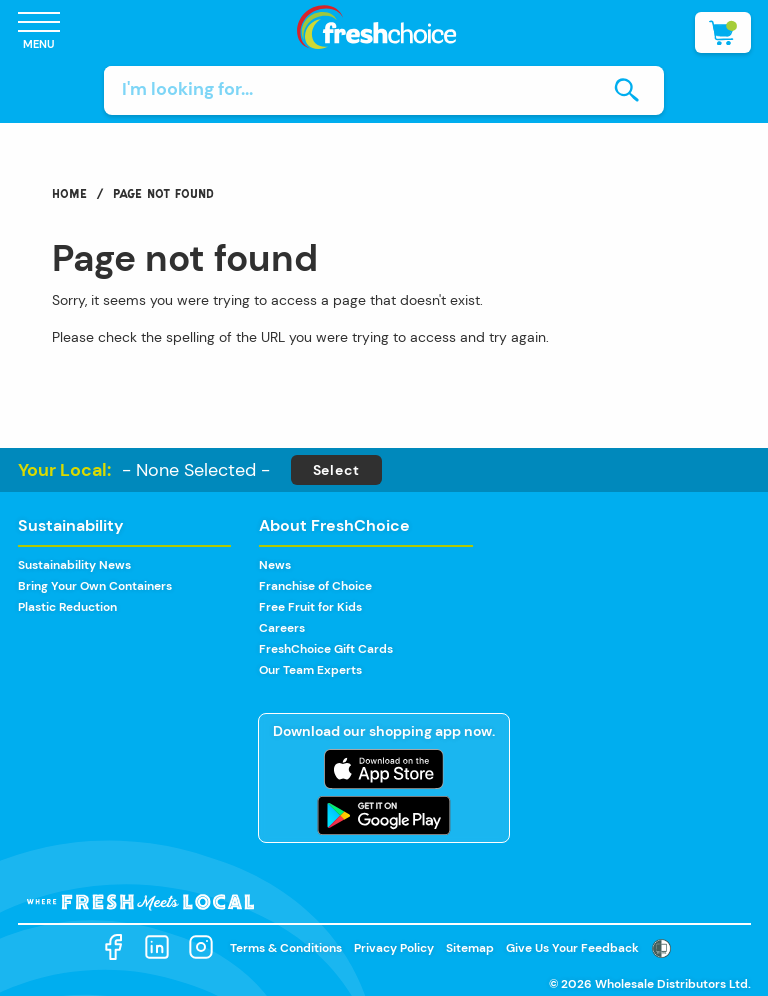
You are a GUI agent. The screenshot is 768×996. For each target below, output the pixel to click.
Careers (282, 628)
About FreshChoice (334, 525)
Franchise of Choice (315, 586)
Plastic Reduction (67, 607)
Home (69, 193)
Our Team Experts (310, 670)
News (275, 565)
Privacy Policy (394, 948)
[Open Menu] (39, 32)
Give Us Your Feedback (572, 948)
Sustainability (71, 525)
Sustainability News (74, 565)
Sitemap (470, 948)
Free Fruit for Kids (310, 607)
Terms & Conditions (286, 948)
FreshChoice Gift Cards (326, 649)
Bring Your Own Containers (95, 586)
